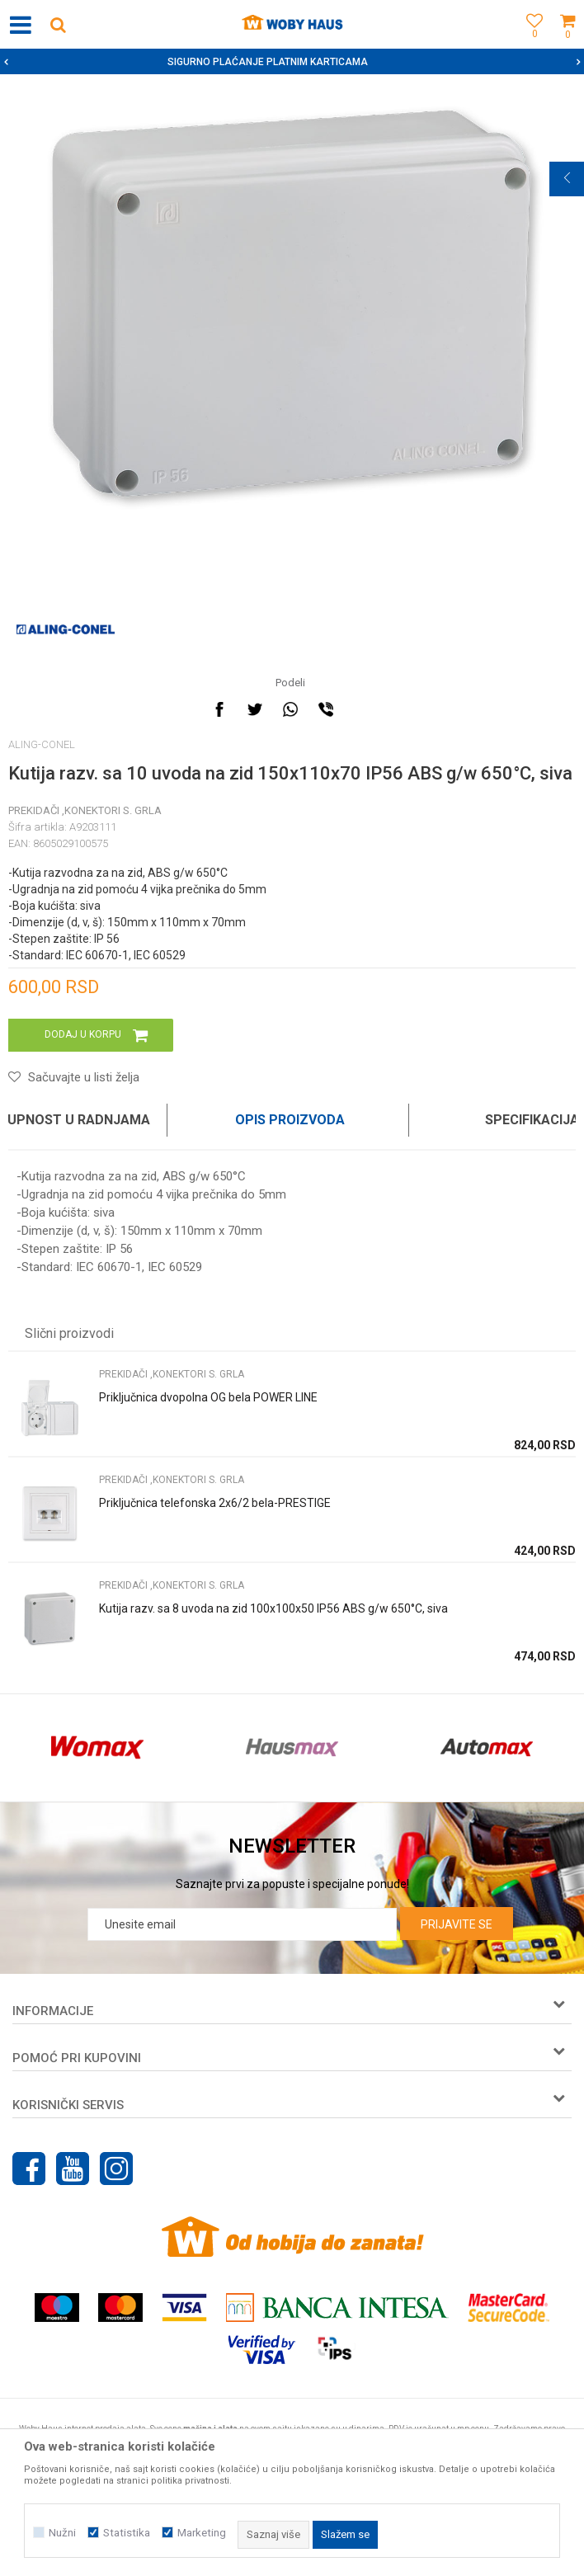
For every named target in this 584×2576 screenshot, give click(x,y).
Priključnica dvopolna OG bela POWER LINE (208, 1397)
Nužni (62, 2533)
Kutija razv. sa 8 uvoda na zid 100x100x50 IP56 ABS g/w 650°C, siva (273, 1608)
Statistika (126, 2533)
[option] (292, 61)
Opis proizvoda (290, 1120)
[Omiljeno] (530, 43)
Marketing (201, 2533)
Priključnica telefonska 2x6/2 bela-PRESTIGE (215, 1502)
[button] (57, 24)
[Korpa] (567, 43)
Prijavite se (456, 1924)
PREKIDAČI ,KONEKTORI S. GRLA (85, 810)
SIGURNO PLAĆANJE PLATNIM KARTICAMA (291, 62)
